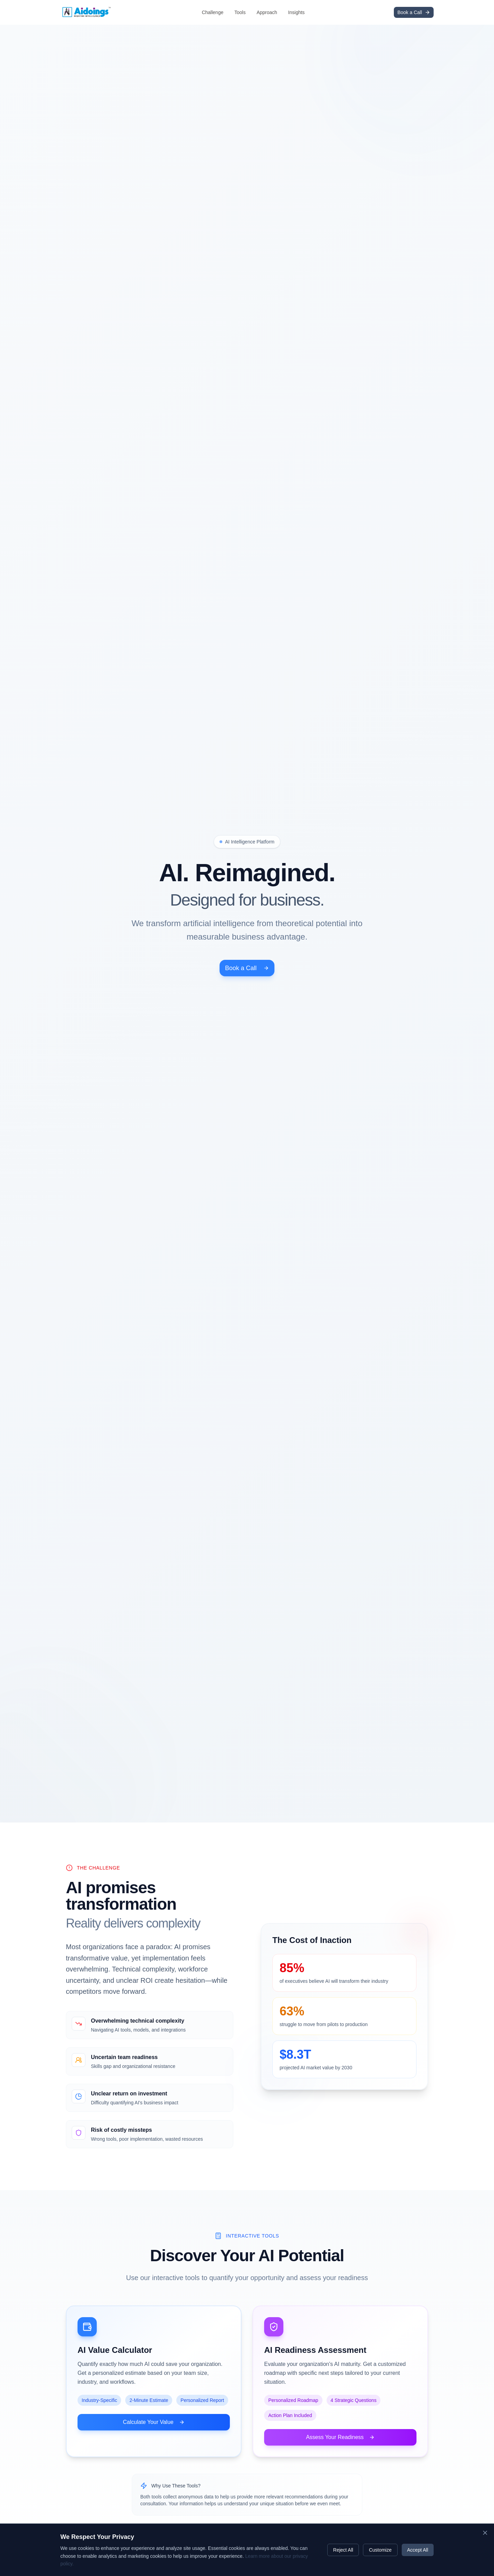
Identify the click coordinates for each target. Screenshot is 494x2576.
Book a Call (247, 1151)
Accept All (417, 2550)
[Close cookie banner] (485, 2532)
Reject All (343, 2550)
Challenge (212, 12)
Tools (240, 12)
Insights (296, 12)
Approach (267, 12)
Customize (380, 2550)
